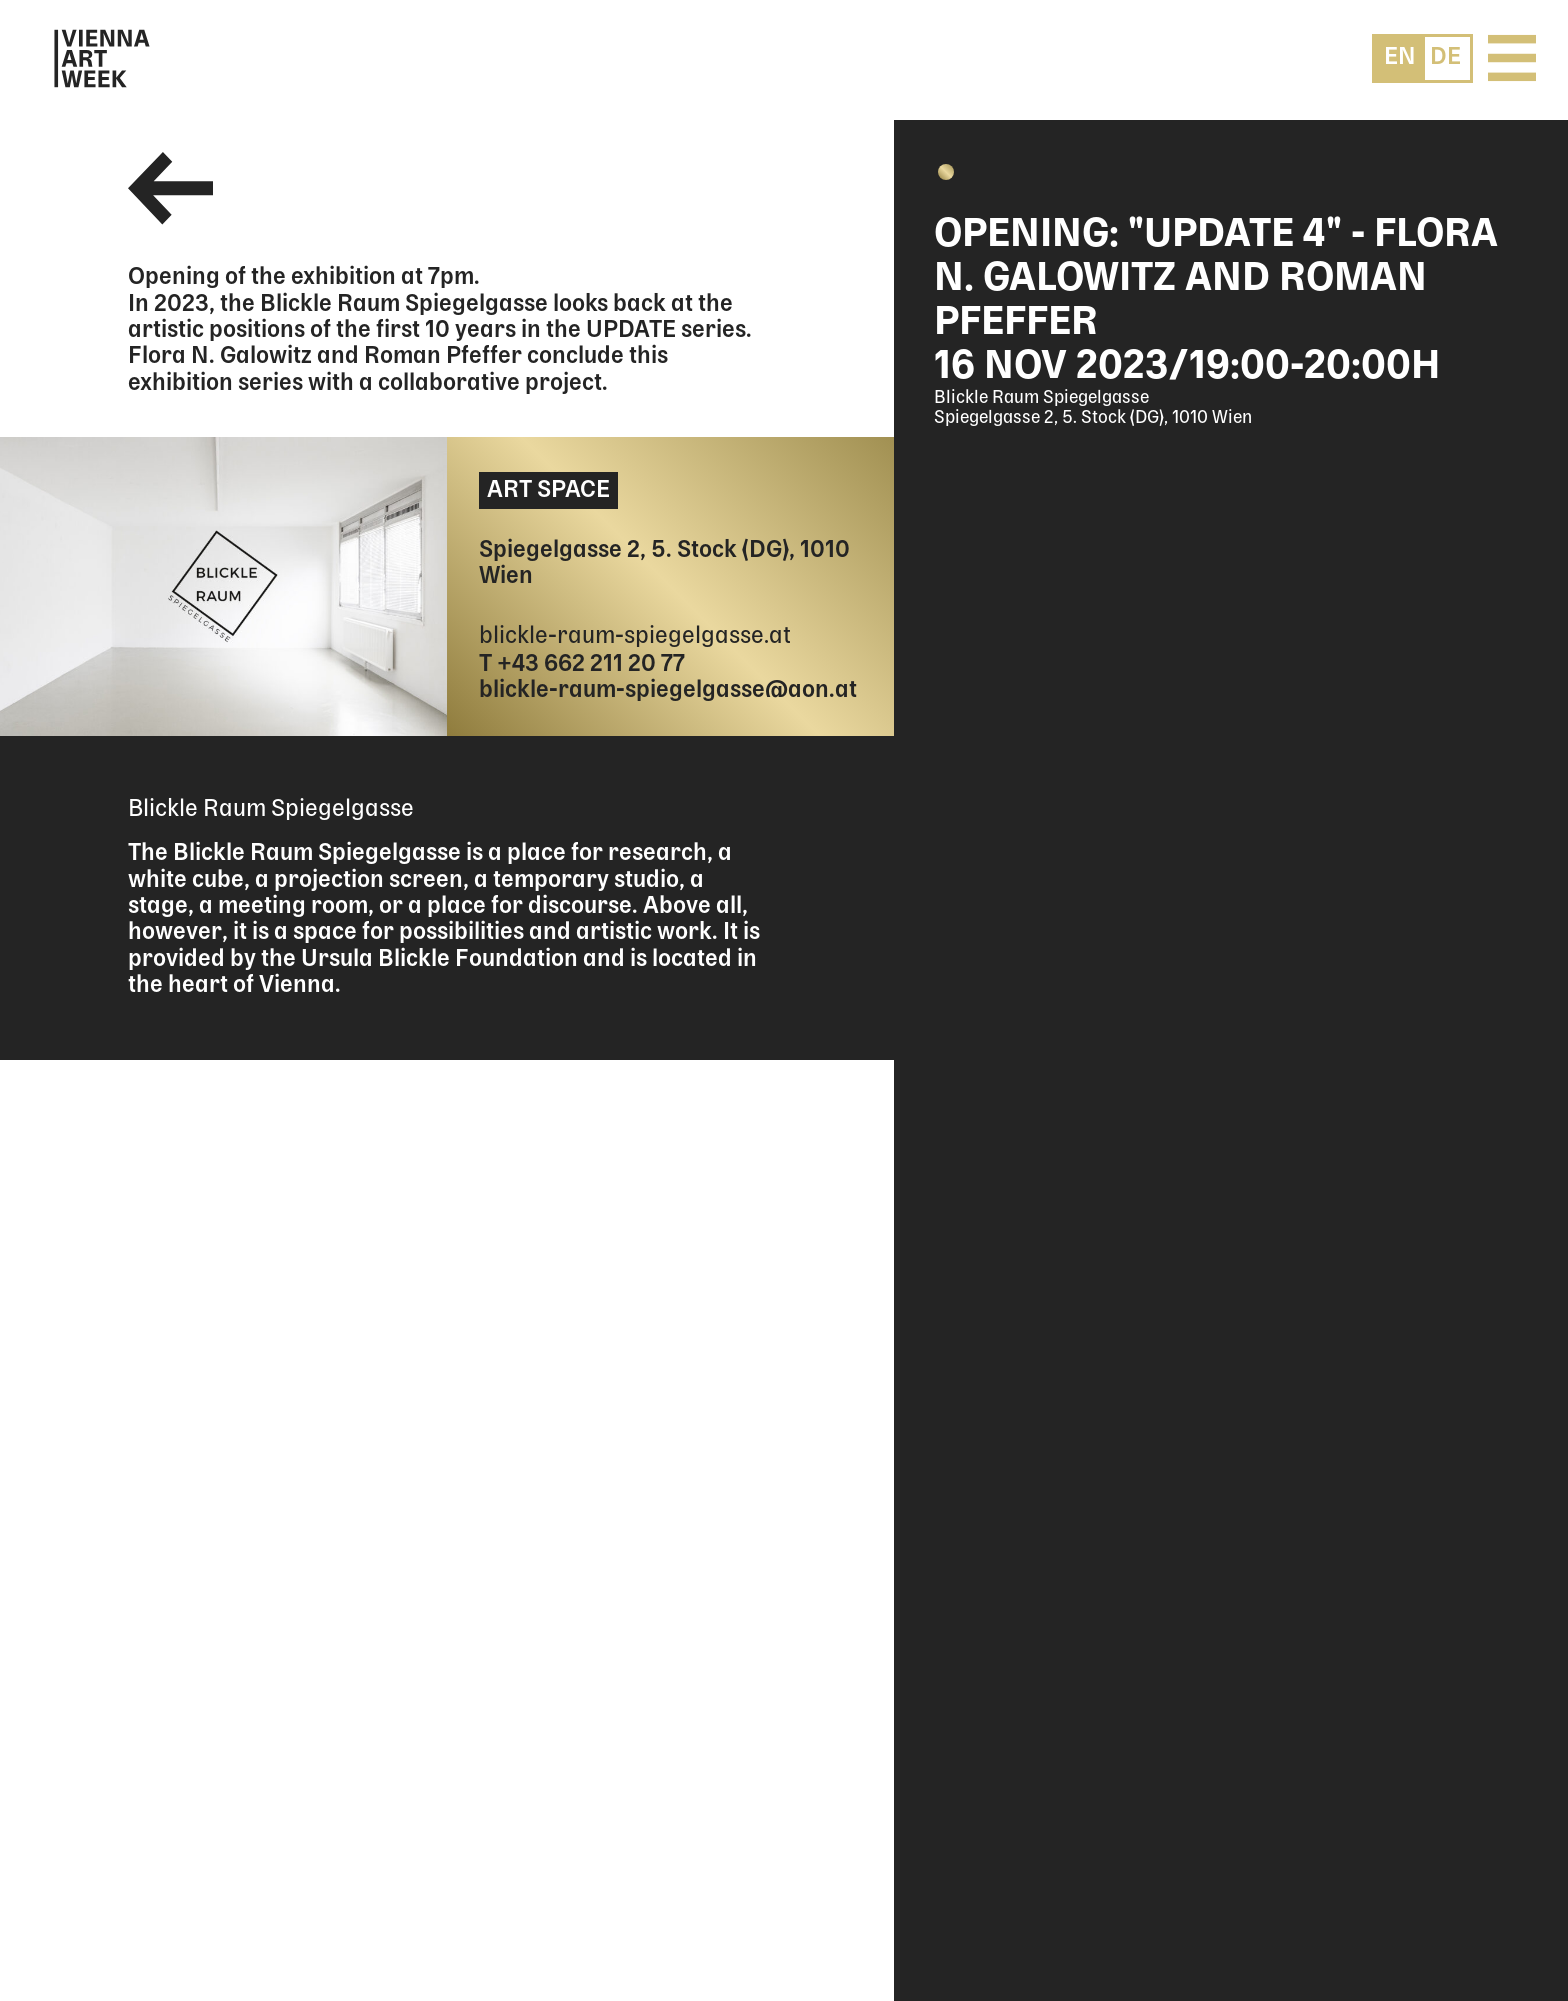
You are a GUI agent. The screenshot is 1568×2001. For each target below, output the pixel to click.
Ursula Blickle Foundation (439, 959)
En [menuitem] (1400, 57)
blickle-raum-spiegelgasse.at (635, 636)
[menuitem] (1400, 57)
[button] (946, 172)
